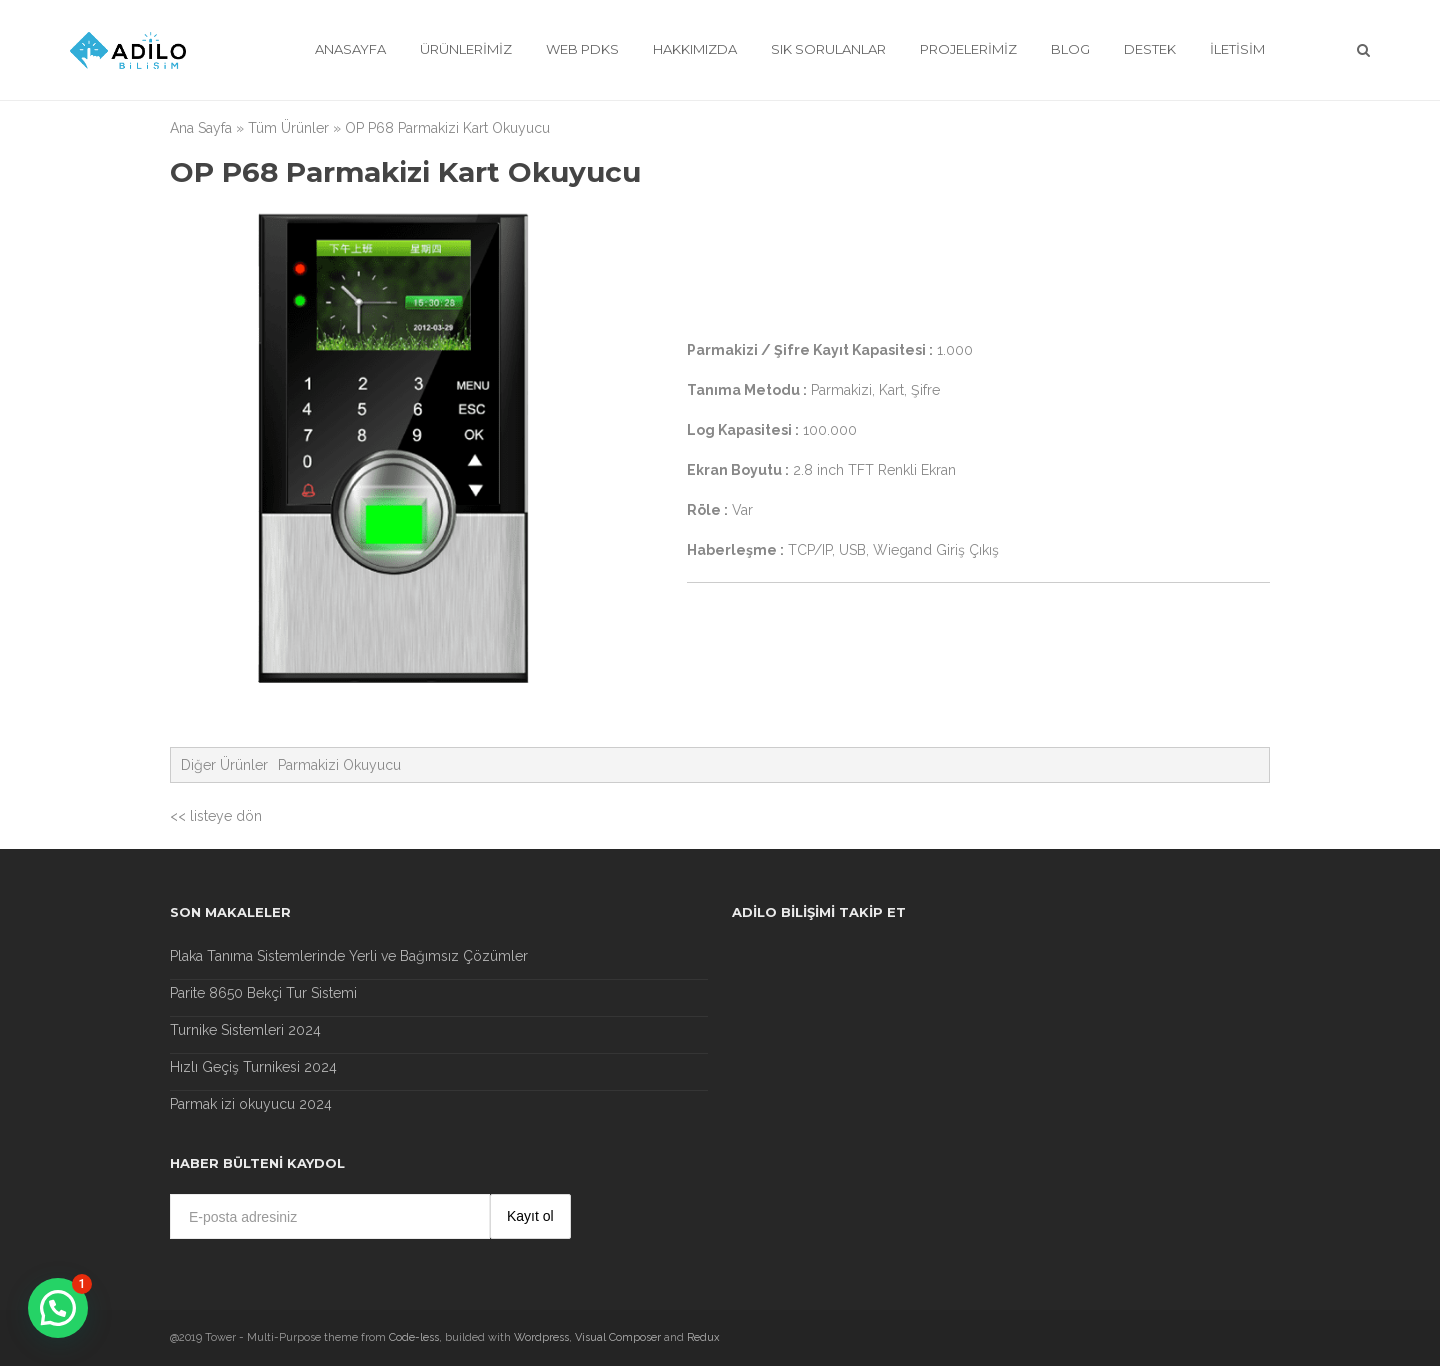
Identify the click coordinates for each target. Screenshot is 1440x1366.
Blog (1070, 49)
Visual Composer (618, 1337)
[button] (58, 1308)
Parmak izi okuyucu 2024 (251, 1104)
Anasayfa (350, 49)
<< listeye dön (216, 816)
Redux (703, 1337)
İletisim (1237, 49)
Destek (1150, 49)
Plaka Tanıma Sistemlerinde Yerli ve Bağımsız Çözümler (349, 956)
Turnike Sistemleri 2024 (245, 1030)
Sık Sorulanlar (828, 49)
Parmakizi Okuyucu (339, 765)
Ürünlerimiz (466, 49)
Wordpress (541, 1337)
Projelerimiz (968, 49)
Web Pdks (582, 49)
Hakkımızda (695, 49)
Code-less (414, 1337)
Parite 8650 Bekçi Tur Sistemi (263, 993)
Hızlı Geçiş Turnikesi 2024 (253, 1067)
